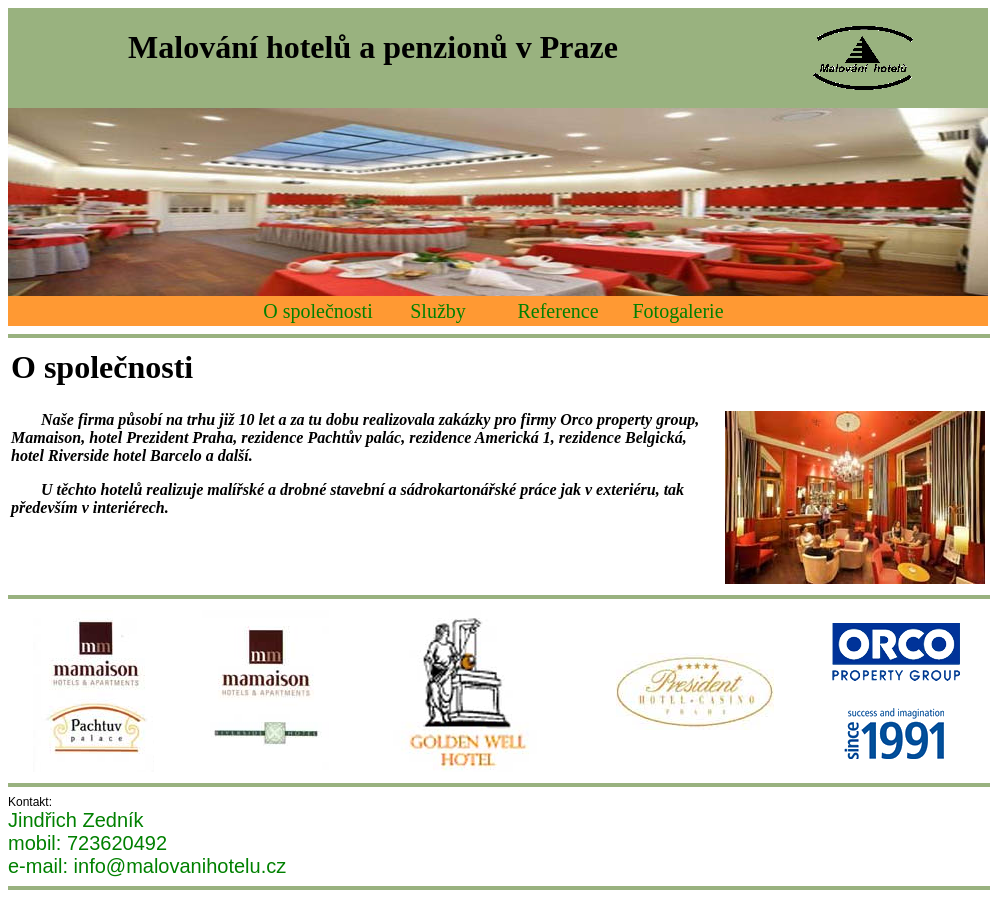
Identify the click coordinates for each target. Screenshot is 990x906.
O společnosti (317, 311)
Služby (438, 311)
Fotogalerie (677, 311)
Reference (557, 311)
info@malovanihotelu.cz (180, 866)
